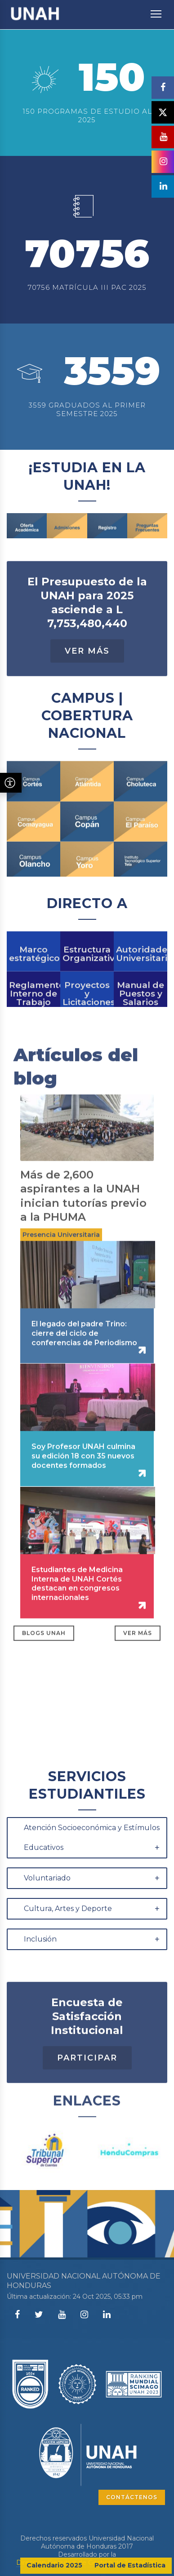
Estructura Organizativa (87, 980)
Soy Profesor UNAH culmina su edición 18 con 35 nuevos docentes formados (83, 1491)
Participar (87, 2093)
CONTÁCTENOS (131, 2497)
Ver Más (87, 686)
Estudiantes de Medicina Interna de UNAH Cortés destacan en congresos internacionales (77, 1619)
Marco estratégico (33, 980)
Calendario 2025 (54, 2565)
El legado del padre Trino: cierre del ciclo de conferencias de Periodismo (84, 1368)
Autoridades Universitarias (140, 980)
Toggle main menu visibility (157, 9)
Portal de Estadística (129, 2565)
